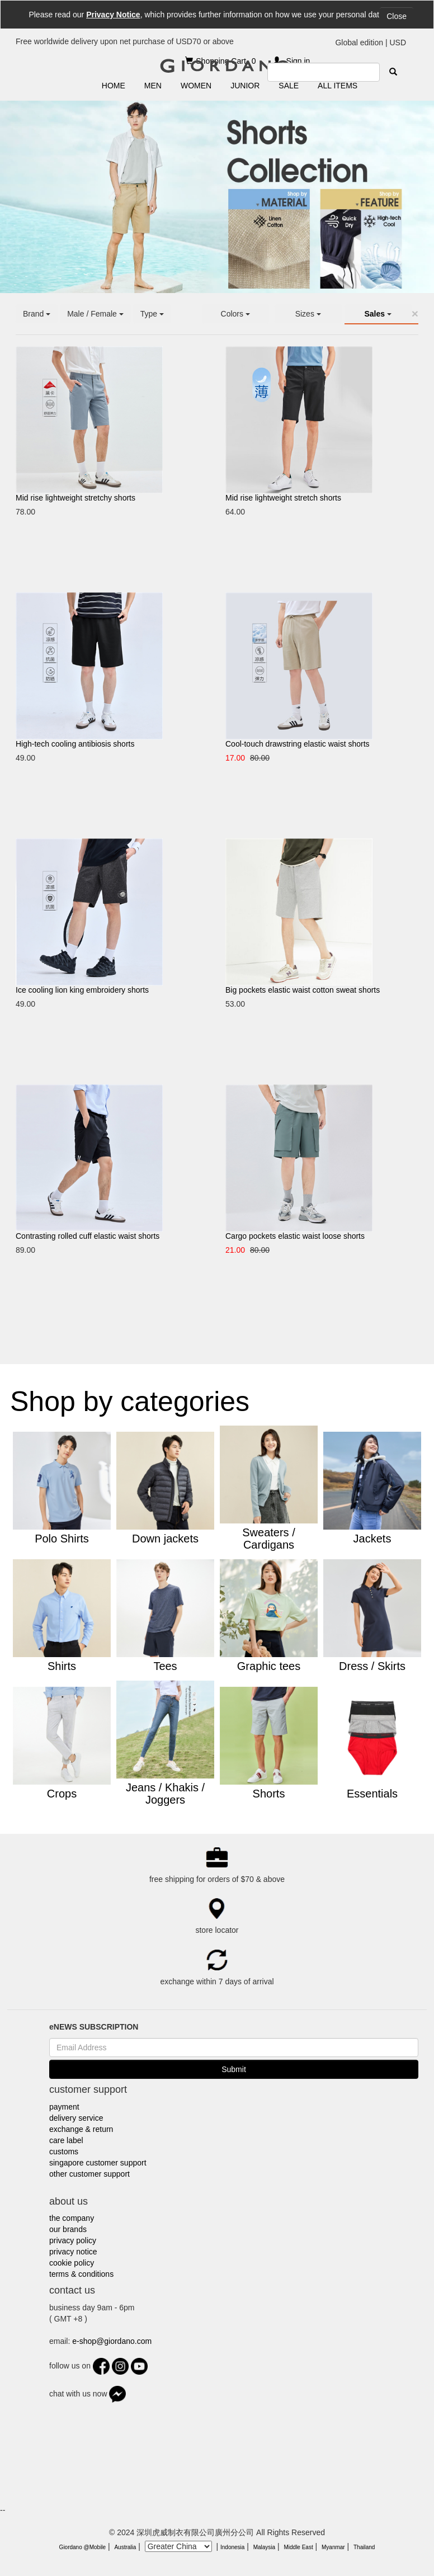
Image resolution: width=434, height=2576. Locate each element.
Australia (125, 2547)
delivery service (76, 2117)
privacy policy (72, 2240)
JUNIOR (245, 85)
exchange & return (81, 2129)
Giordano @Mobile (82, 2547)
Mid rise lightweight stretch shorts (283, 497)
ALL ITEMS (337, 85)
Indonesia (232, 2547)
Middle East (298, 2547)
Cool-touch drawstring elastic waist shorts (297, 743)
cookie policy (71, 2262)
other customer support (89, 2173)
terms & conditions (81, 2274)
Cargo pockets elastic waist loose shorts (295, 1236)
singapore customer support (98, 2162)
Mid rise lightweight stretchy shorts (75, 497)
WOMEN (196, 85)
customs (63, 2151)
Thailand (364, 2547)
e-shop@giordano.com (112, 2341)
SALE (289, 85)
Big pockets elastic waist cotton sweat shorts (302, 989)
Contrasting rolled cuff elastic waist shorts (87, 1236)
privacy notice (73, 2251)
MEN (153, 85)
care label (66, 2140)
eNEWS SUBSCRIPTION (93, 2026)
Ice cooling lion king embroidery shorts (82, 989)
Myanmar (333, 2547)
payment (64, 2106)
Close (396, 16)
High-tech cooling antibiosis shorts (75, 743)
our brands (68, 2229)
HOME (113, 85)
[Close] (415, 313)
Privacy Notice (113, 14)
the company (71, 2218)
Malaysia (264, 2547)
